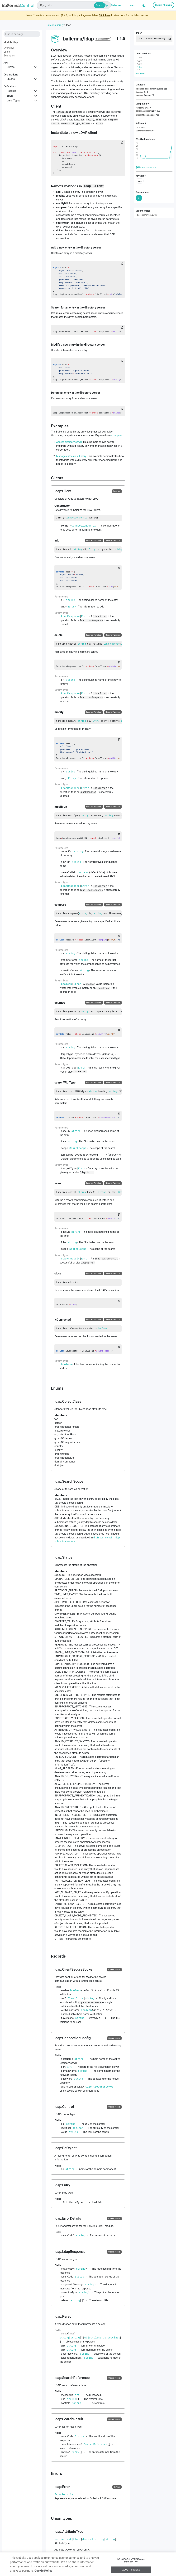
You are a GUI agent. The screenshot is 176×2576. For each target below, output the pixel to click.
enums (11, 78)
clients (10, 67)
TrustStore (76, 1998)
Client (7, 51)
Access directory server (69, 441)
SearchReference (95, 2444)
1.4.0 (139, 57)
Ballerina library (55, 25)
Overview (9, 47)
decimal (87, 2539)
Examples (9, 55)
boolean (83, 872)
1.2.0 (139, 64)
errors (10, 95)
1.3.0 (139, 61)
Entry (92, 549)
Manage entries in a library (71, 456)
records (11, 90)
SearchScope (77, 1148)
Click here (104, 15)
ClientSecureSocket (99, 2087)
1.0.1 (139, 70)
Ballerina (116, 5)
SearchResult (70, 1258)
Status (79, 2276)
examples (116, 435)
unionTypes (13, 100)
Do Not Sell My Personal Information (131, 2560)
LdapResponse (70, 616)
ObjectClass (92, 2337)
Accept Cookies (131, 2570)
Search (99, 5)
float (77, 2539)
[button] (144, 5)
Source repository (146, 167)
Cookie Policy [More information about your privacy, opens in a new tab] (43, 2570)
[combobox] (74, 5)
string (78, 549)
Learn (131, 5)
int (69, 2067)
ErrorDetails (63, 2494)
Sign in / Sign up (163, 5)
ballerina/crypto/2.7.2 (147, 215)
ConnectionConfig (76, 518)
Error (85, 616)
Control (77, 2403)
